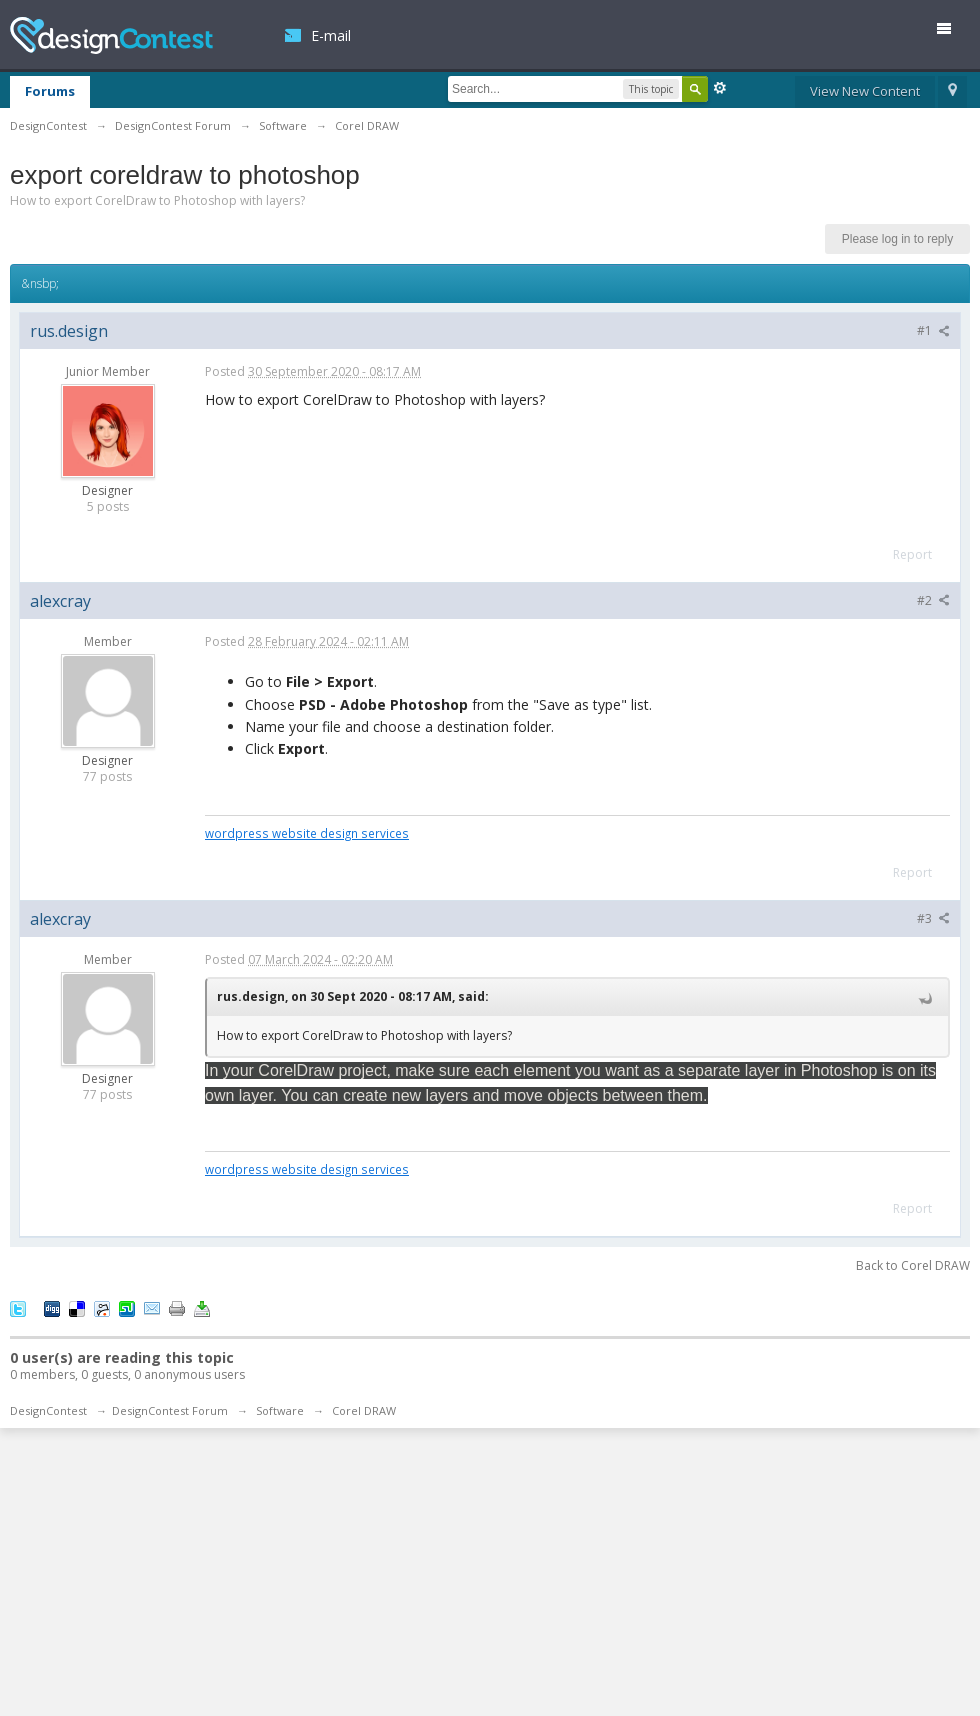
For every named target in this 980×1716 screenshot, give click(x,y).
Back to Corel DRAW (913, 1265)
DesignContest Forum (170, 1410)
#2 (933, 600)
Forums (50, 91)
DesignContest (111, 35)
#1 (933, 330)
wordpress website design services (307, 833)
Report (912, 554)
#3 (933, 918)
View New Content (865, 91)
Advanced (720, 88)
